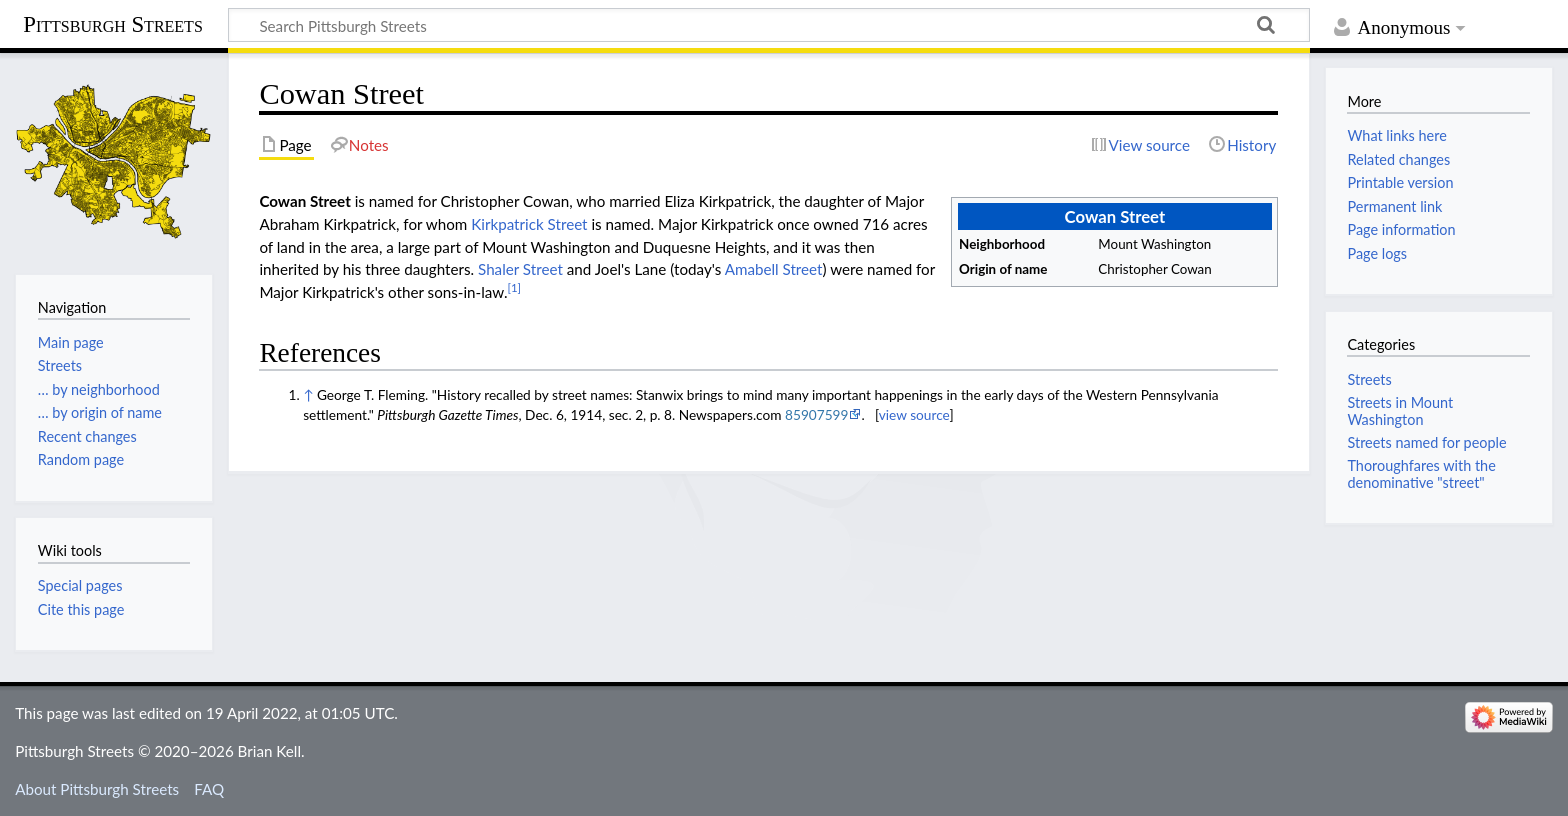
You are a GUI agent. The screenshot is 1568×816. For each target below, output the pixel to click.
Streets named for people (1426, 442)
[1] (515, 287)
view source (914, 414)
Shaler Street (520, 269)
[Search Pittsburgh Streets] (769, 25)
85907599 (816, 414)
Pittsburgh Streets (113, 25)
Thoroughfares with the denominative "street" (1421, 473)
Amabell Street (774, 269)
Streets (1369, 379)
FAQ (209, 789)
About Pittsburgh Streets (97, 789)
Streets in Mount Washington (1400, 410)
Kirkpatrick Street (529, 224)
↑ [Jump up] (308, 394)
